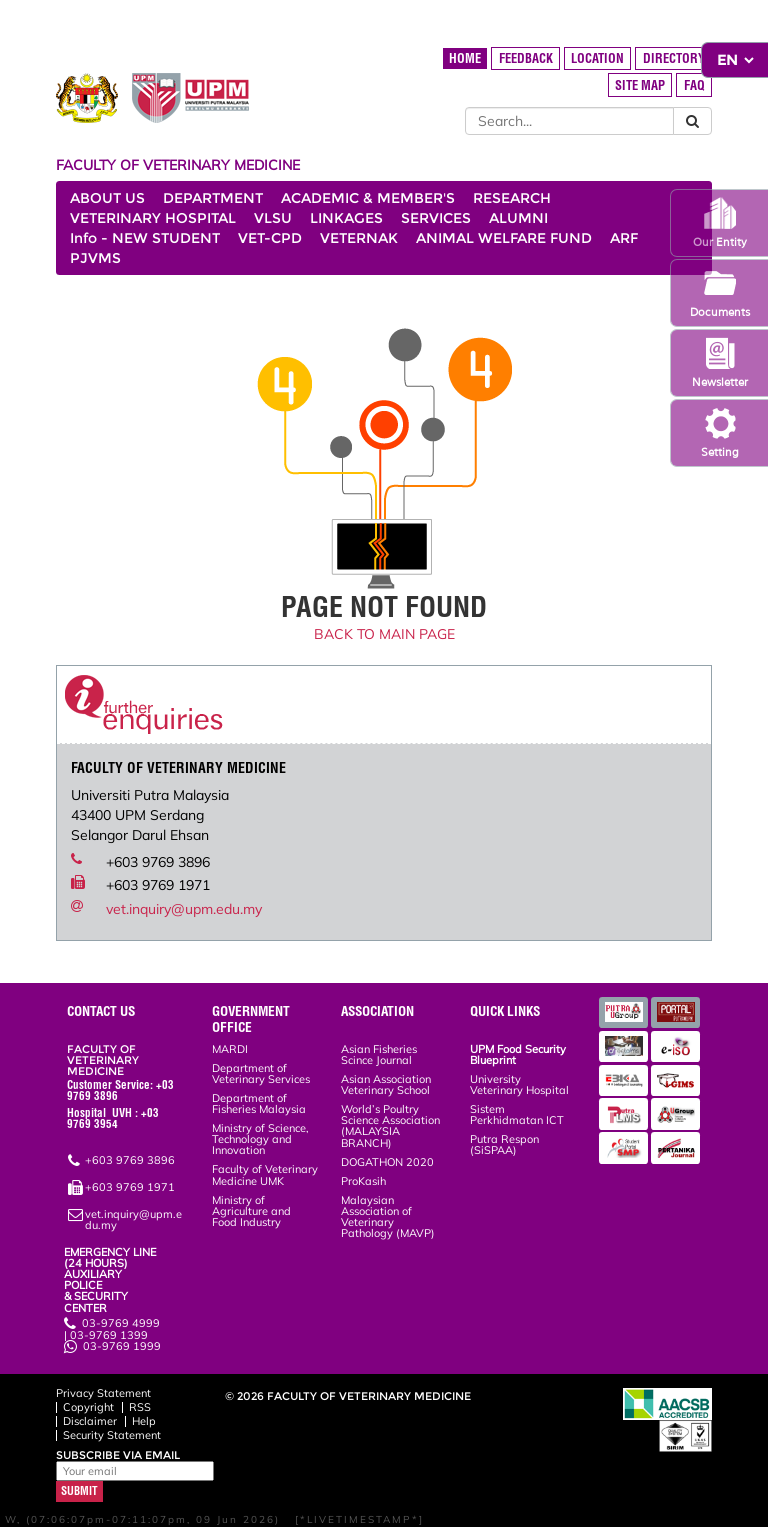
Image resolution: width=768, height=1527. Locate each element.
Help (144, 1421)
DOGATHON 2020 (387, 1162)
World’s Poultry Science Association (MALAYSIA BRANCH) (390, 1126)
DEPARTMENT (213, 198)
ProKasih (363, 1181)
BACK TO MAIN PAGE (384, 634)
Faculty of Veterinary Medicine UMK (265, 1174)
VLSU (273, 218)
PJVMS (95, 258)
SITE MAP (640, 85)
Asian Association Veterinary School (386, 1084)
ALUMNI (518, 218)
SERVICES (436, 218)
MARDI (230, 1049)
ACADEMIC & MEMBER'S (368, 198)
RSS (140, 1407)
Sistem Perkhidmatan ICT (517, 1114)
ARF (624, 238)
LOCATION (597, 58)
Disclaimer (90, 1421)
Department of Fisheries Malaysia (259, 1103)
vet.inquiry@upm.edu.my (184, 909)
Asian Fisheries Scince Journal (379, 1054)
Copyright (88, 1407)
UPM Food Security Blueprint (518, 1054)
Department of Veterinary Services (261, 1073)
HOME (465, 58)
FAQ (694, 85)
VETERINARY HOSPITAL (153, 218)
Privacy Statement (103, 1393)
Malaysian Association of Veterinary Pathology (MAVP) (388, 1217)
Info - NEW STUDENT (145, 238)
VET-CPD (270, 238)
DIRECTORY (674, 58)
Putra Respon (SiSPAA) (504, 1144)
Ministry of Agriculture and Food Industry (251, 1211)
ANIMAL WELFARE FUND (504, 238)
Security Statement (112, 1435)
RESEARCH (512, 198)
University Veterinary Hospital (519, 1084)
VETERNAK (359, 238)
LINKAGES (346, 218)
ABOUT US (107, 198)
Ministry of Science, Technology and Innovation (260, 1139)
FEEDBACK (526, 58)
